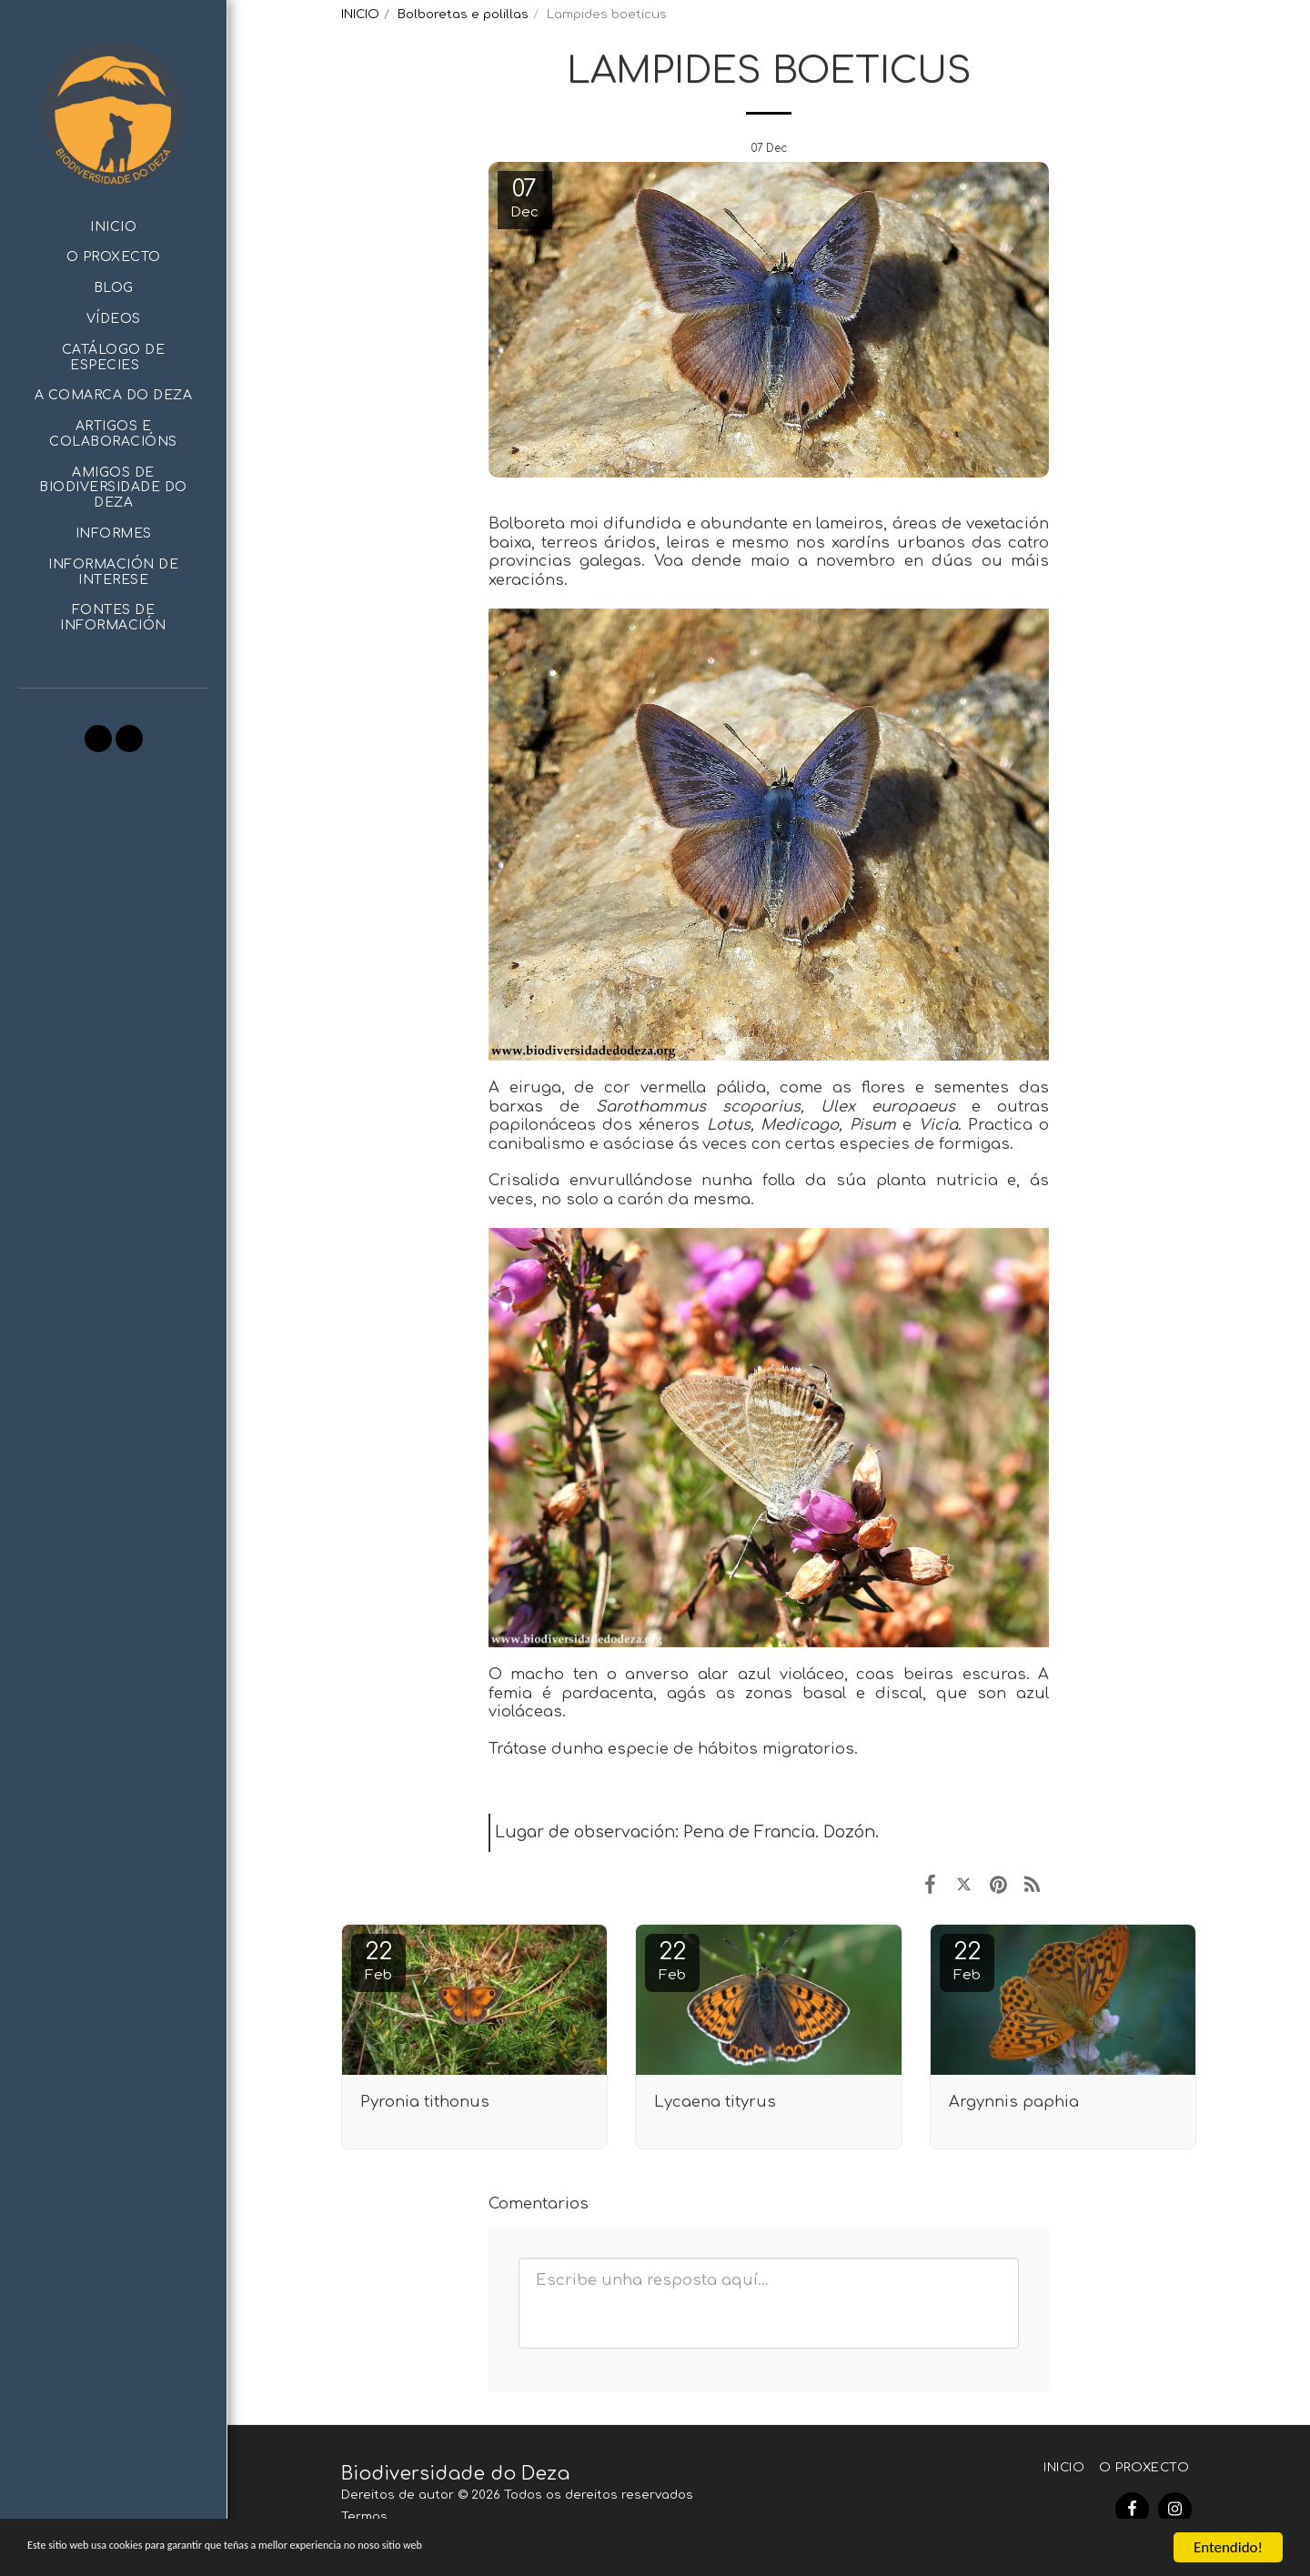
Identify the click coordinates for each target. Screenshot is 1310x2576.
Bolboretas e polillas (463, 14)
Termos (364, 2516)
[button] (113, 358)
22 (378, 1960)
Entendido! (1228, 2547)
